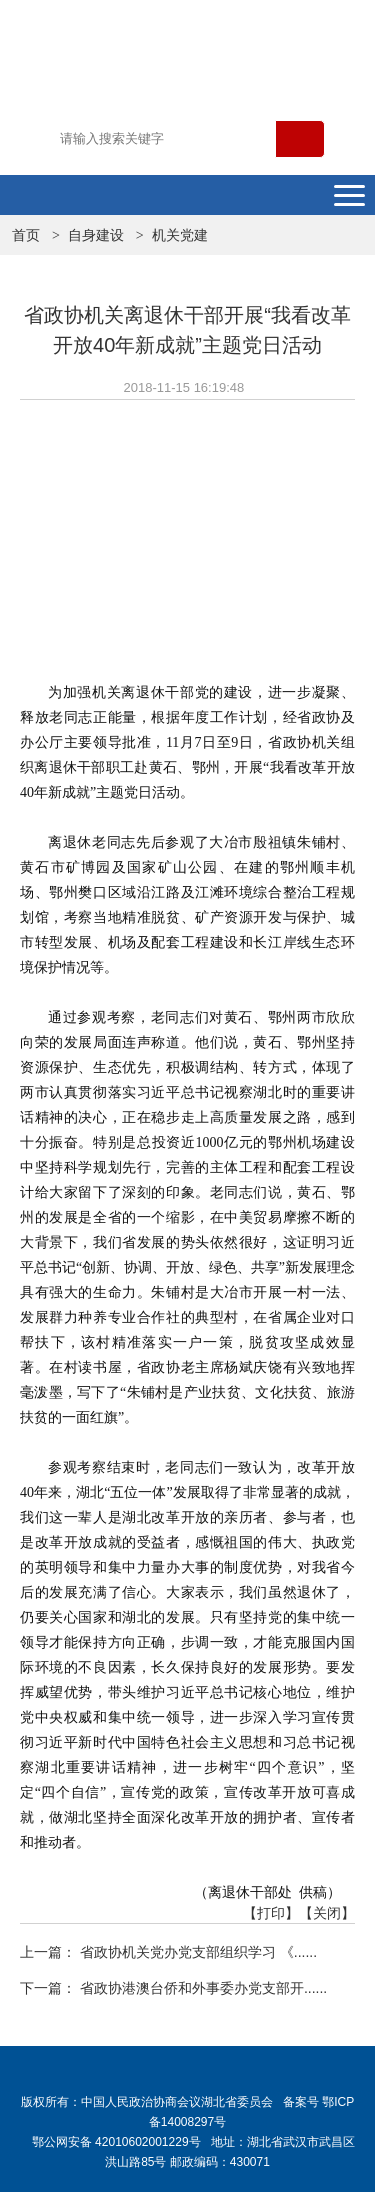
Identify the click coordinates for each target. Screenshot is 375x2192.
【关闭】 (327, 1913)
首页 (26, 235)
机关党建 (180, 235)
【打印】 (271, 1913)
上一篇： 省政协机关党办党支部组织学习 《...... (168, 1952)
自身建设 (96, 235)
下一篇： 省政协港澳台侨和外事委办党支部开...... (173, 1988)
